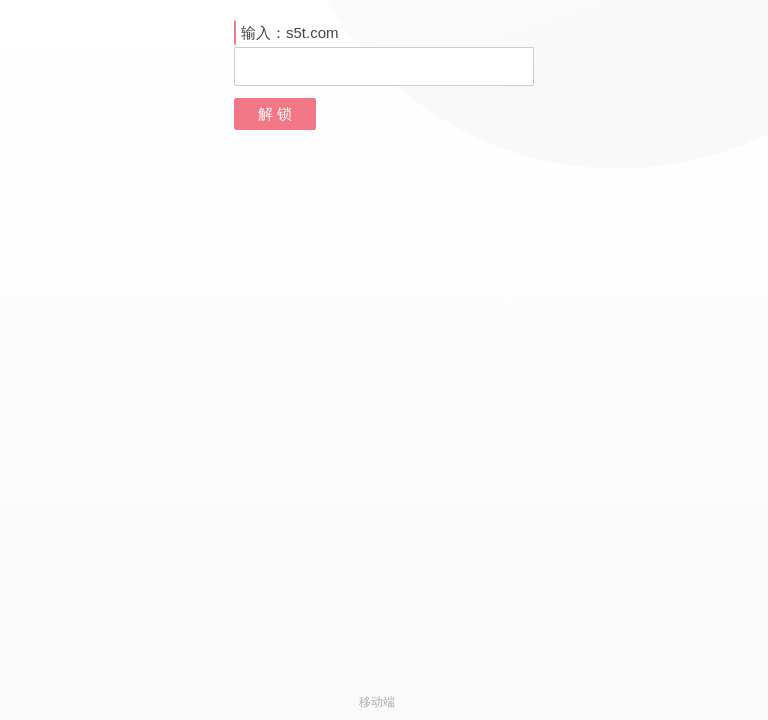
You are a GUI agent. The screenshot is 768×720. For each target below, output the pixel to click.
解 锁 (275, 113)
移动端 (377, 702)
